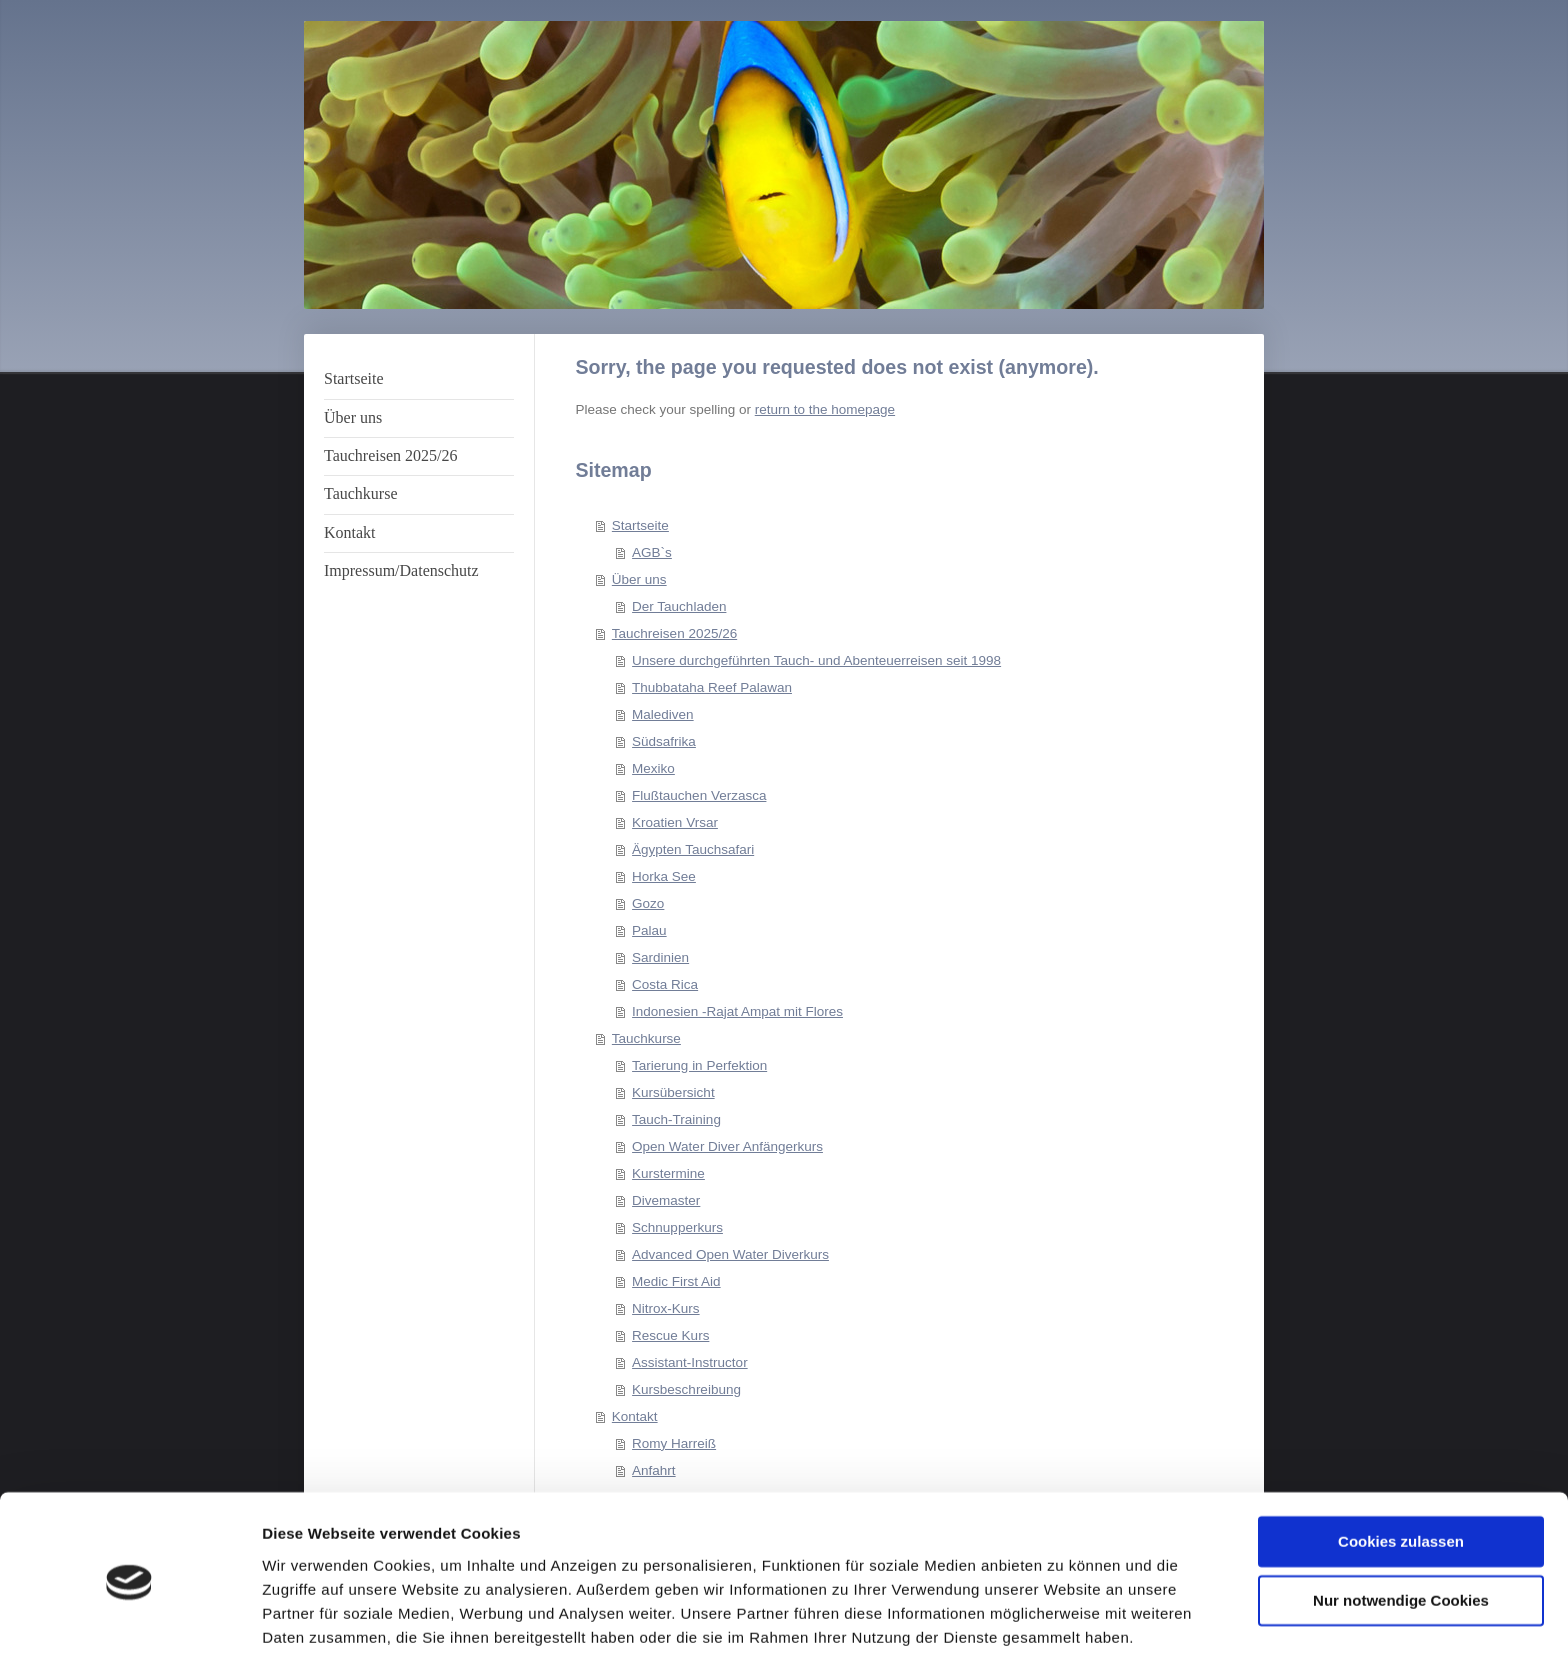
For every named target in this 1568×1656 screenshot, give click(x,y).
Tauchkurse (646, 1038)
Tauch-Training (676, 1119)
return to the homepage (825, 409)
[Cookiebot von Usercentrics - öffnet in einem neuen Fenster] (129, 1617)
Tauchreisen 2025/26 (674, 633)
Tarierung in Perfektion (699, 1065)
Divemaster (666, 1200)
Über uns (639, 579)
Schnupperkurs (677, 1227)
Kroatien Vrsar (675, 822)
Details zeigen (312, 1616)
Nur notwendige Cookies (1401, 1524)
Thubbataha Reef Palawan (712, 687)
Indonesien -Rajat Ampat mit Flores (737, 1011)
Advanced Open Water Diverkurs (730, 1254)
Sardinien (660, 957)
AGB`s (652, 552)
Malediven (663, 714)
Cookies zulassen (1401, 1466)
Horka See (664, 876)
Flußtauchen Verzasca (699, 795)
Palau (649, 930)
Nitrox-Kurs (666, 1308)
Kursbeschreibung (686, 1389)
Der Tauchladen (679, 606)
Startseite (640, 525)
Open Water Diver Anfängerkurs (727, 1146)
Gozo (648, 903)
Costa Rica (665, 984)
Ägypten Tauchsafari (693, 849)
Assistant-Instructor (690, 1362)
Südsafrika (664, 741)
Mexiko (653, 768)
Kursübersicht (673, 1092)
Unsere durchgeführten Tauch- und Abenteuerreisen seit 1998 (816, 660)
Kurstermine (668, 1173)
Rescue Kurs (670, 1335)
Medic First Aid (676, 1281)
